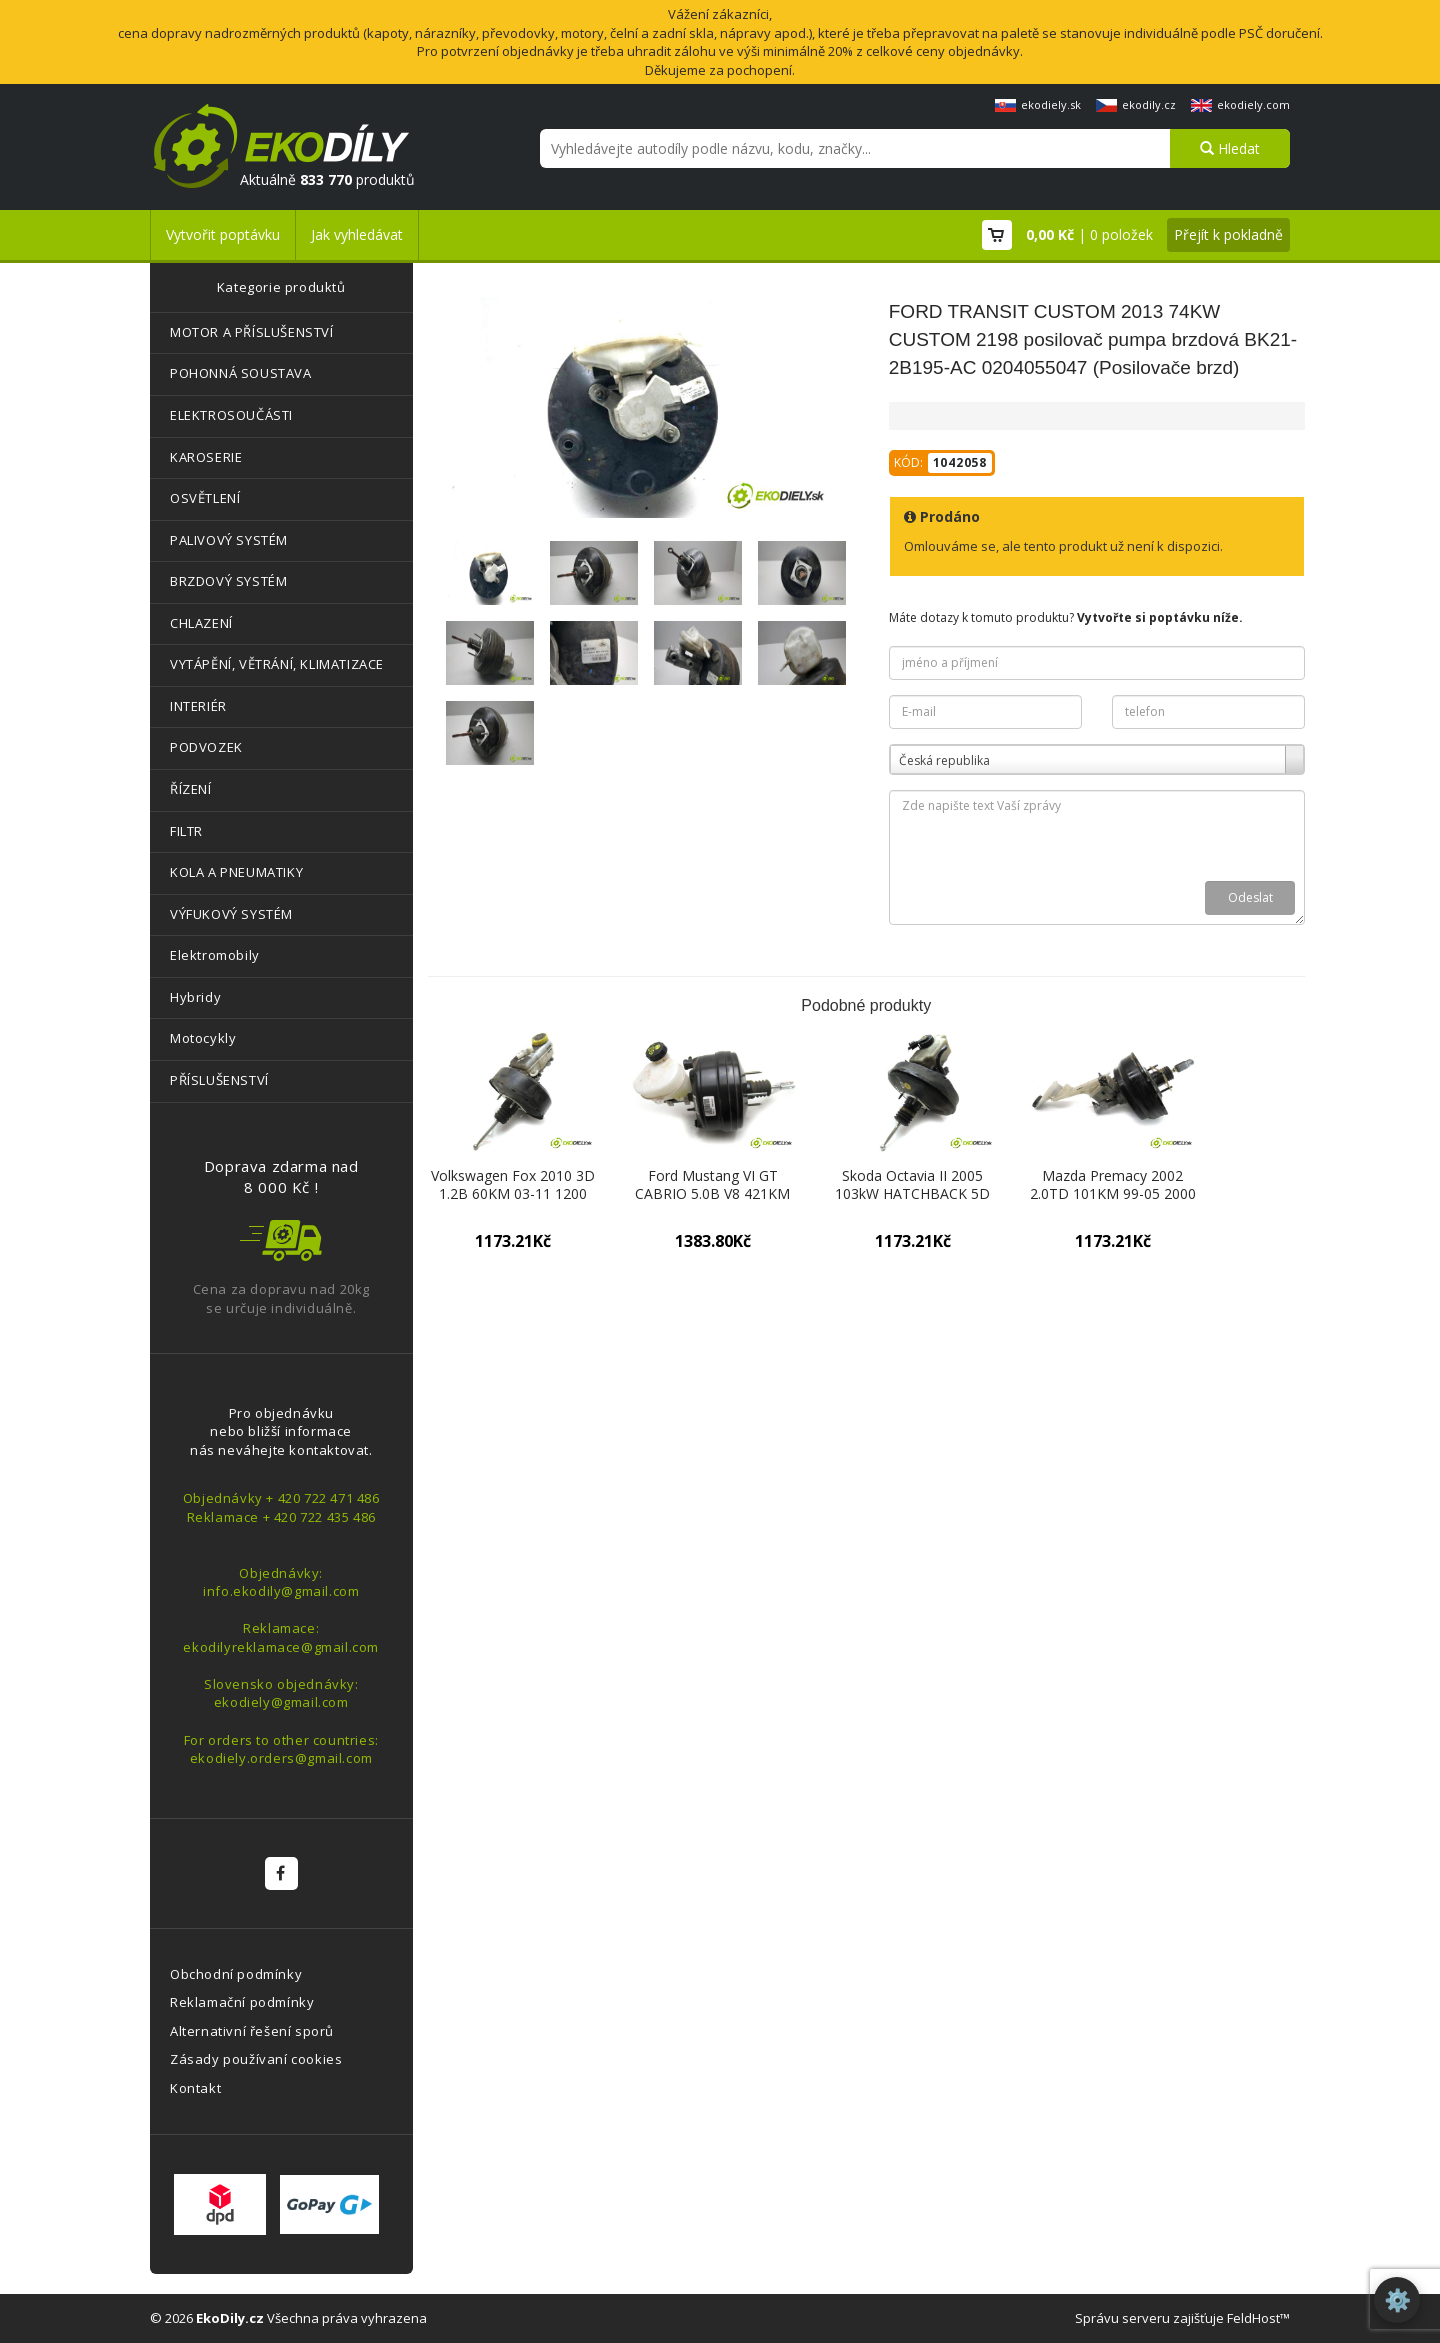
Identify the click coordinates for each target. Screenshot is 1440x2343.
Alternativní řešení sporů (252, 2031)
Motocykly (203, 1038)
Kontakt (195, 2088)
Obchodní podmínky (236, 1974)
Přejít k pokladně (1228, 234)
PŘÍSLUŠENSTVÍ (219, 1080)
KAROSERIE (206, 457)
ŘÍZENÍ (191, 789)
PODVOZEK (206, 747)
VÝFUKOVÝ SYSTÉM (231, 914)
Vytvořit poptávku (223, 234)
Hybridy (195, 997)
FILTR (186, 831)
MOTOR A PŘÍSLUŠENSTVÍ (252, 332)
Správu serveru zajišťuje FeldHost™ (1182, 2318)
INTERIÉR (198, 706)
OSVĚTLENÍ (205, 498)
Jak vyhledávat (357, 234)
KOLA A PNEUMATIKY (236, 872)
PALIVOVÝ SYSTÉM (229, 540)
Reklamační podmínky (242, 2002)
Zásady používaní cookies (256, 2059)
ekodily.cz (1136, 104)
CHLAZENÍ (201, 623)
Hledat (1230, 148)
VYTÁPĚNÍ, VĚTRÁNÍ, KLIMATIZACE (277, 664)
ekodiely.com (1240, 104)
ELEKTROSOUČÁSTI (231, 415)
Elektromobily (215, 955)
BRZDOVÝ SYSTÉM (228, 581)
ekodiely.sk (1038, 104)
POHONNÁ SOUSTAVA (241, 373)
